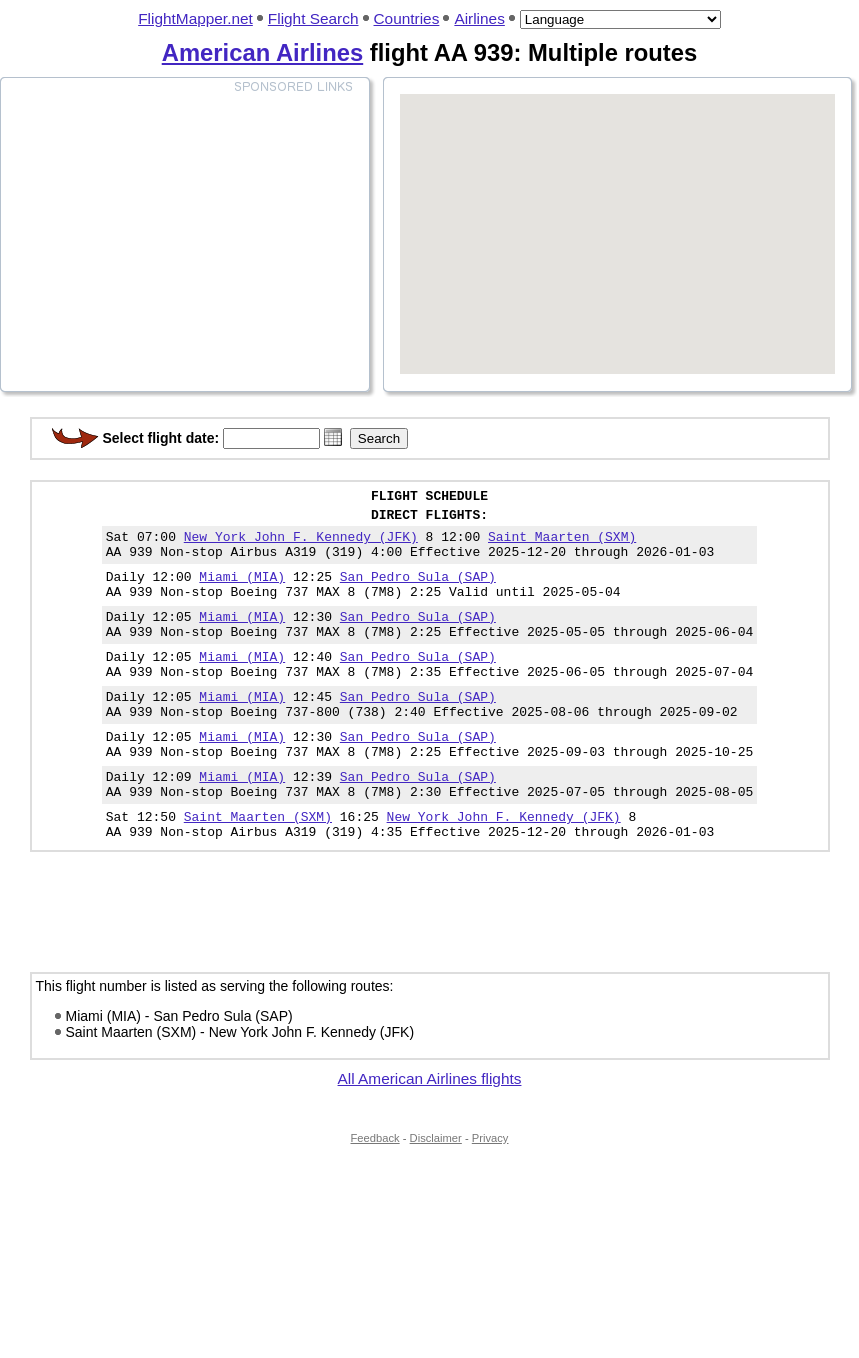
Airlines (479, 18)
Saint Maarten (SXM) (562, 545)
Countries (407, 18)
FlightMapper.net (195, 18)
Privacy (490, 1192)
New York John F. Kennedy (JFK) (301, 545)
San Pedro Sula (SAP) (418, 591)
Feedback (375, 1192)
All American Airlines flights (430, 1132)
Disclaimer (436, 1192)
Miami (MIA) (242, 591)
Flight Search (313, 18)
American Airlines (262, 52)
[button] (333, 437)
